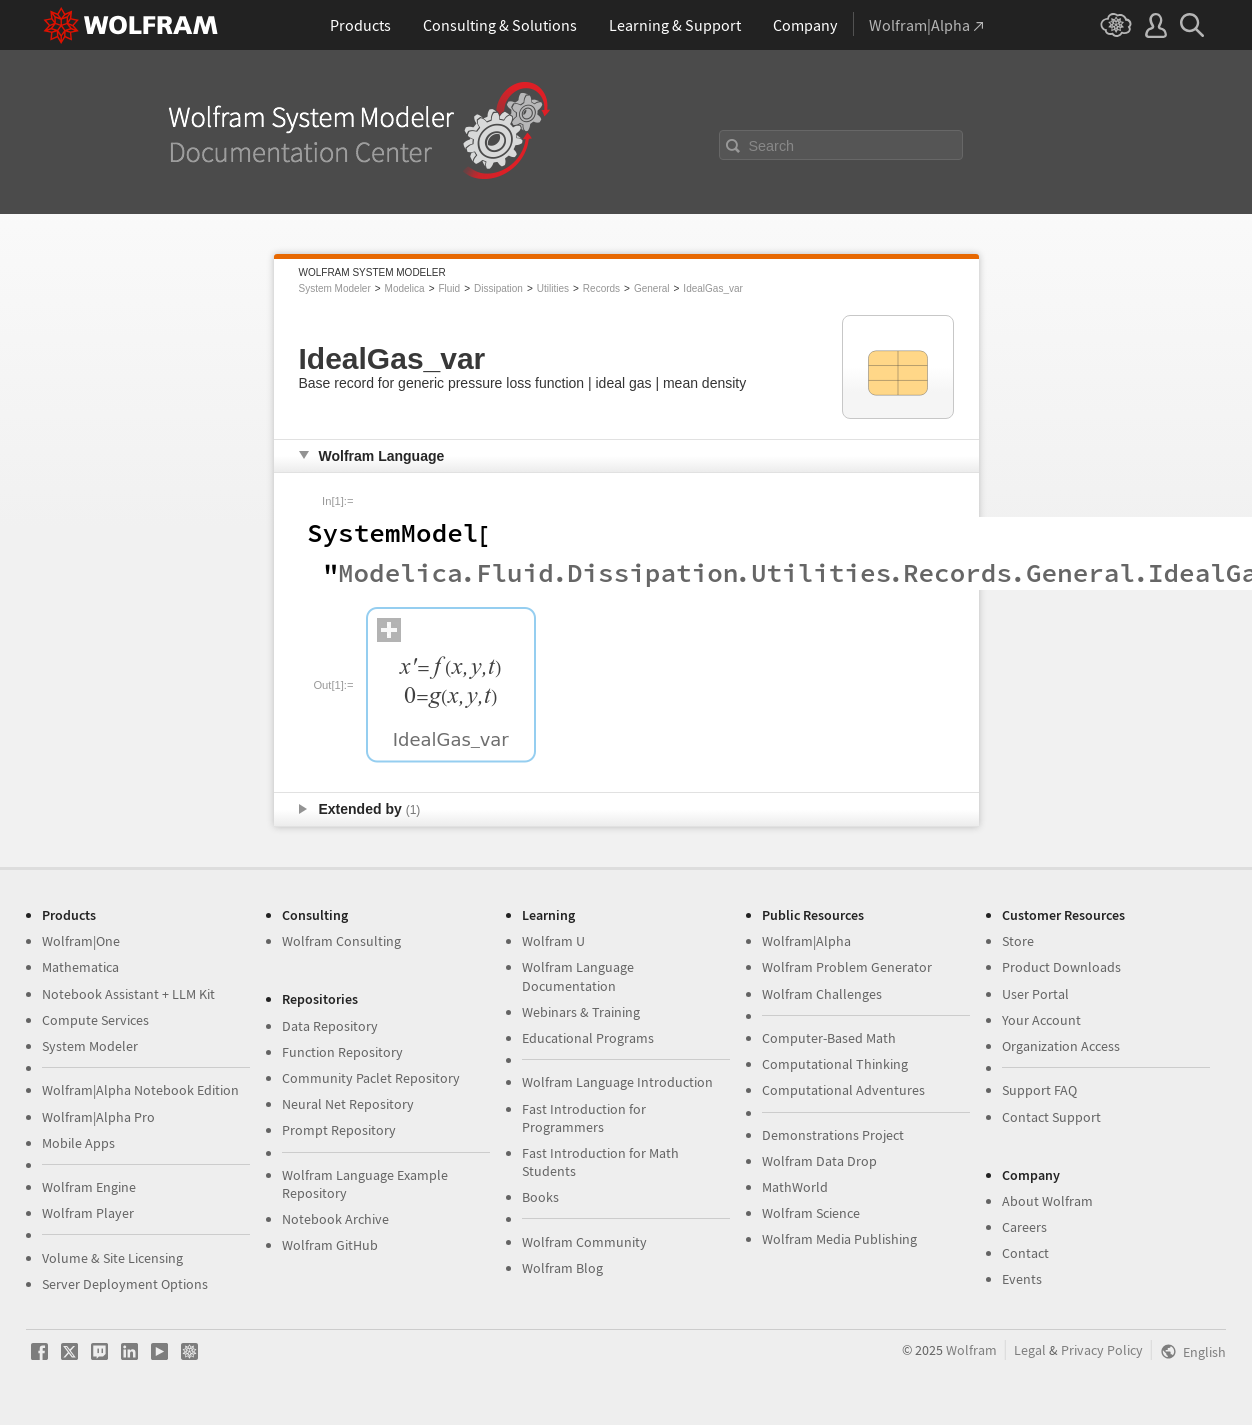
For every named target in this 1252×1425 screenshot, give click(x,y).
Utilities (553, 288)
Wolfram (971, 1350)
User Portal (1035, 994)
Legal (1030, 1350)
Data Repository (330, 1026)
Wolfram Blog (562, 1268)
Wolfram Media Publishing (839, 1239)
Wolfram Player (88, 1213)
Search (772, 146)
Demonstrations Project (833, 1135)
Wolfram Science (811, 1213)
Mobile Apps (78, 1143)
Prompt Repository (339, 1130)
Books (540, 1197)
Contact (1025, 1253)
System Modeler (335, 288)
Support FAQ (1039, 1090)
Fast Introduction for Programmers (584, 1118)
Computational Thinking (835, 1064)
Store (1018, 941)
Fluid (449, 288)
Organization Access (1061, 1046)
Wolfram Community (584, 1242)
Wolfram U (553, 941)
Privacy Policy (1102, 1350)
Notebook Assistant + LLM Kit (128, 994)
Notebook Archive (335, 1219)
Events (1022, 1279)
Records (601, 288)
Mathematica (80, 967)
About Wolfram (1047, 1201)
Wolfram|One (81, 941)
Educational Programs (588, 1038)
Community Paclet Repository (371, 1078)
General (652, 288)
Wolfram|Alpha (806, 941)
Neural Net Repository (348, 1104)
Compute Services (95, 1020)
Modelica (405, 288)
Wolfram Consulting (341, 941)
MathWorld (795, 1187)
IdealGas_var (712, 288)
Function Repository (342, 1052)
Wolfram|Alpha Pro (98, 1117)
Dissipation (498, 288)
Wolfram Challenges (822, 994)
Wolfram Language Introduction (617, 1082)
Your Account (1041, 1020)
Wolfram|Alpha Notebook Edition (140, 1090)
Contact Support (1051, 1117)
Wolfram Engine (89, 1187)
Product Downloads (1061, 967)
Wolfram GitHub (330, 1245)
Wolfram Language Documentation (578, 976)
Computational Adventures (843, 1090)
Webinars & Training (581, 1012)
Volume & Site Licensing (112, 1258)
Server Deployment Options (125, 1284)
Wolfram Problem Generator (847, 967)
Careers (1024, 1227)
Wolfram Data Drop (819, 1161)
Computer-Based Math (829, 1038)
